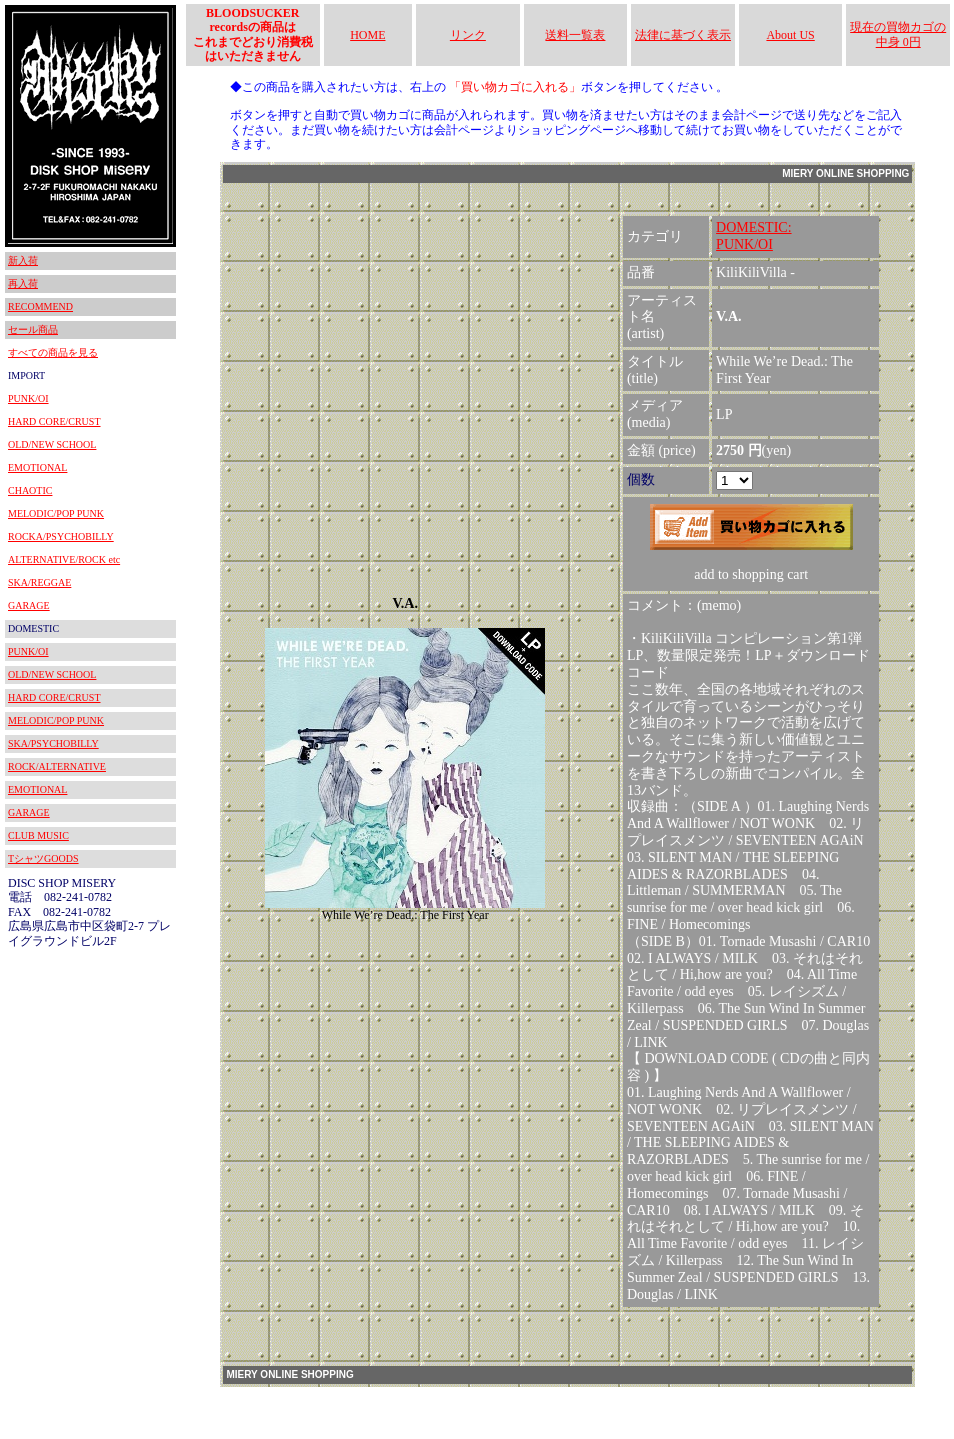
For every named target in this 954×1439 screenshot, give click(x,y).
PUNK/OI (28, 398)
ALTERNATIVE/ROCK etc (64, 559)
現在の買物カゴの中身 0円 (898, 34)
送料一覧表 (575, 35)
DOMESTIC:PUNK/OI (753, 236)
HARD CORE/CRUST (54, 421)
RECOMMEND (40, 306)
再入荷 (23, 283)
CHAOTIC (30, 490)
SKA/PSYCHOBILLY (53, 743)
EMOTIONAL (37, 467)
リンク (468, 35)
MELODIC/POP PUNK (56, 513)
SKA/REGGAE (39, 582)
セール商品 (33, 329)
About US (790, 35)
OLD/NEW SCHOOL (52, 444)
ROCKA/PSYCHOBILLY (61, 536)
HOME (367, 35)
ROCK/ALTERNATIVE (57, 766)
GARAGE (29, 605)
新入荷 (23, 260)
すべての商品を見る (53, 352)
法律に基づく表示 (683, 35)
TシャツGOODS (43, 858)
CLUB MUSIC (38, 835)
